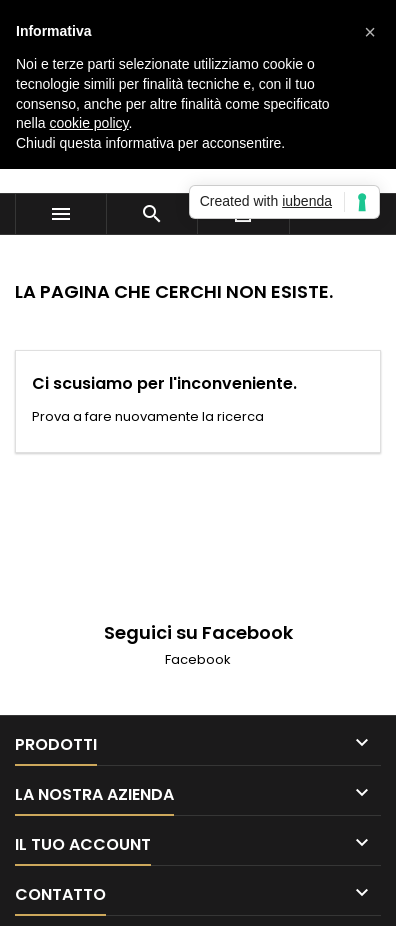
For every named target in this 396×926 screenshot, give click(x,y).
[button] (370, 32)
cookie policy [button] (88, 123)
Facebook (198, 659)
